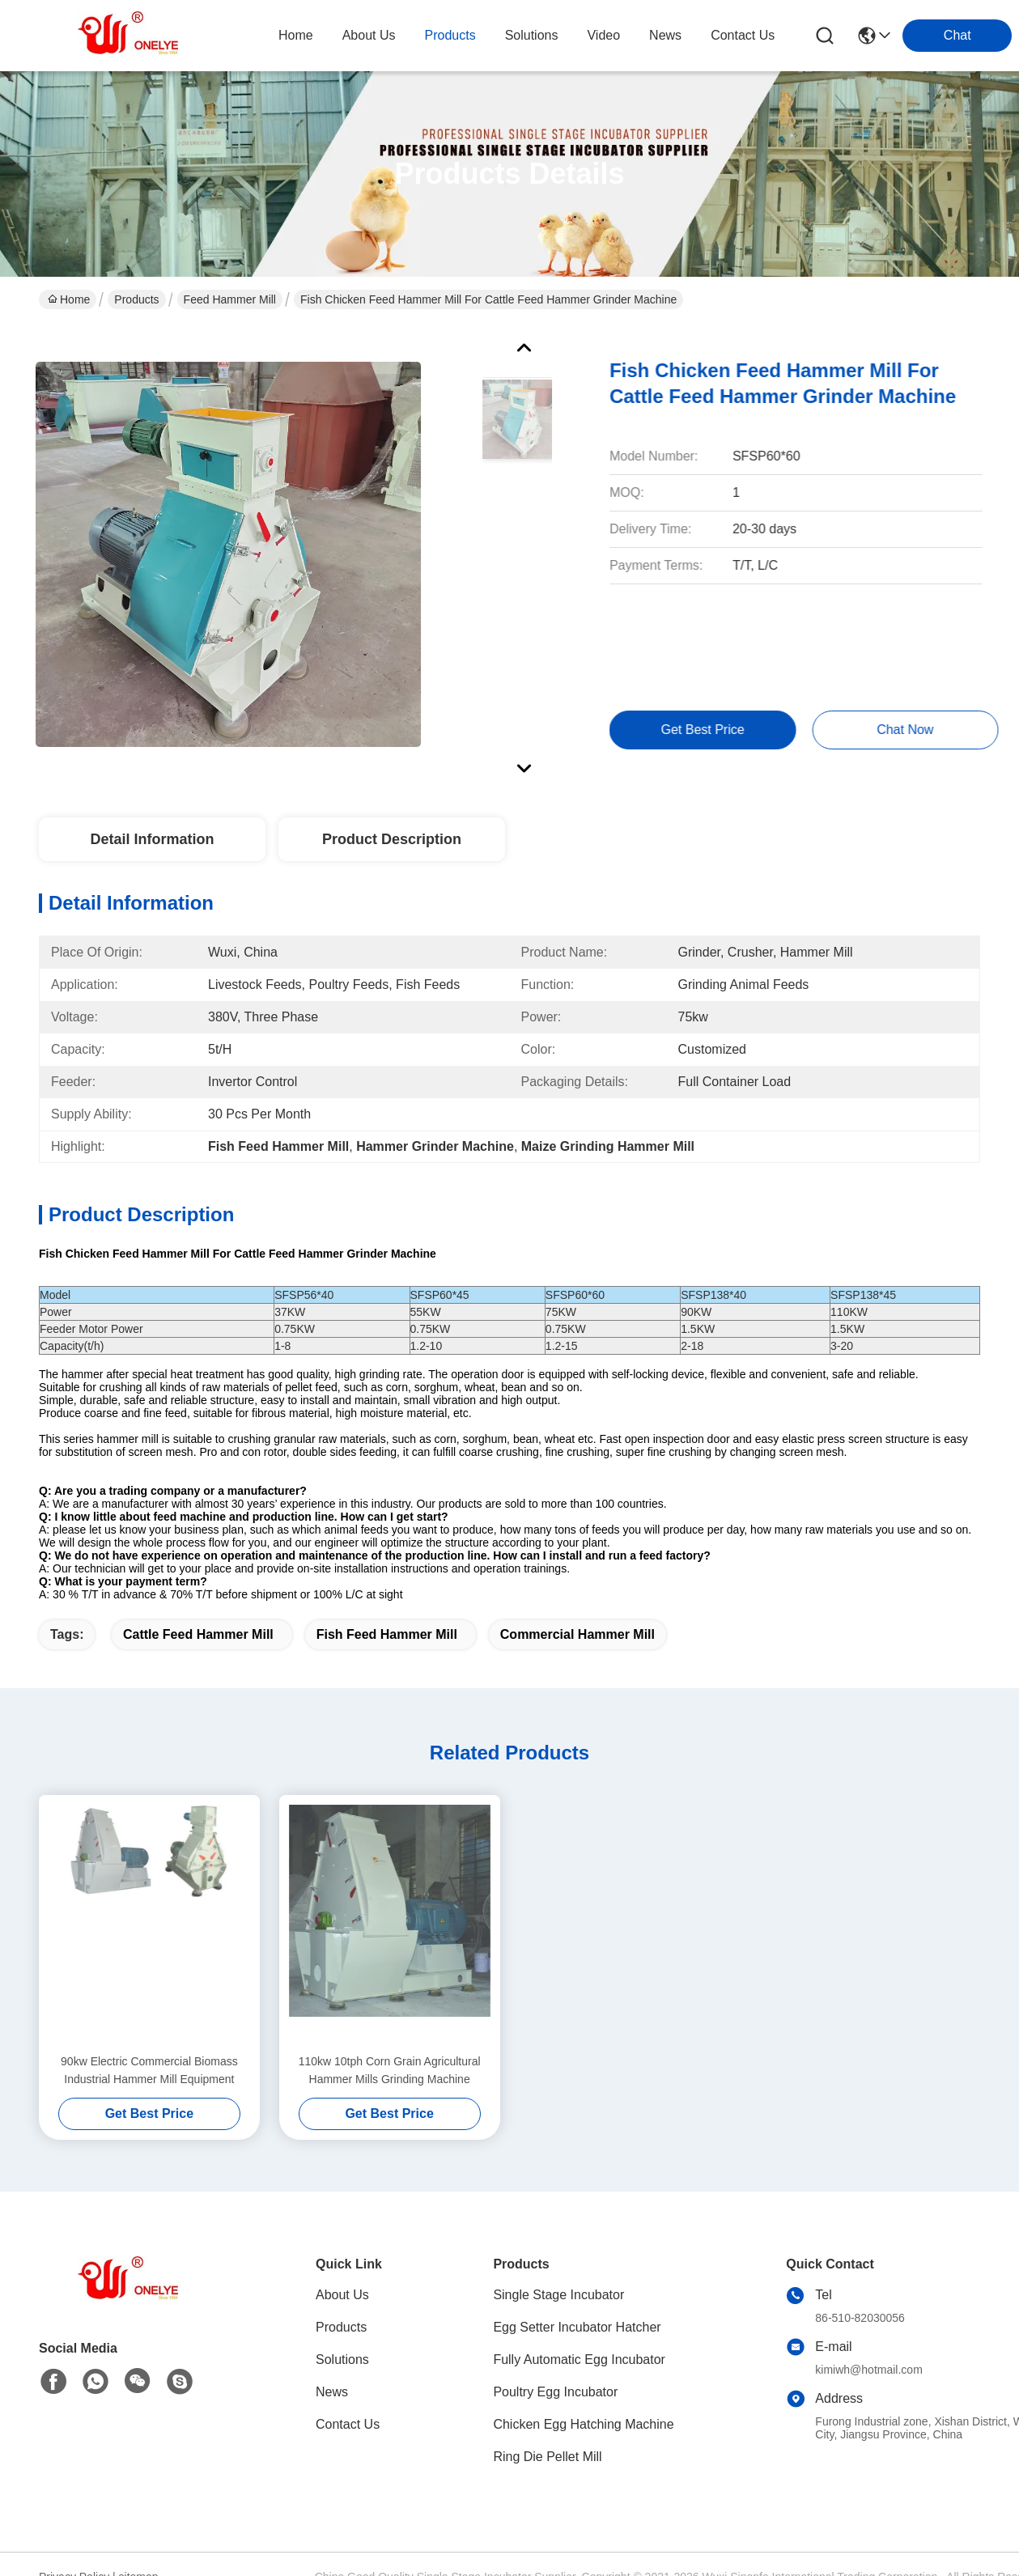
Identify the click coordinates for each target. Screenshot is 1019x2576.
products (450, 35)
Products (136, 299)
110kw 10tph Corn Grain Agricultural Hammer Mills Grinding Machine (390, 2070)
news (665, 35)
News (332, 2392)
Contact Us (348, 2424)
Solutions (342, 2359)
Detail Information (152, 839)
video (603, 35)
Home (295, 35)
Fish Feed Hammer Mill (386, 1634)
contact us (743, 35)
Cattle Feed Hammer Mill (198, 1634)
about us (369, 35)
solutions (531, 35)
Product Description (391, 839)
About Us (342, 2295)
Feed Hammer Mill (230, 299)
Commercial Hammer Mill (577, 1634)
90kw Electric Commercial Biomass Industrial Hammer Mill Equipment (149, 2070)
